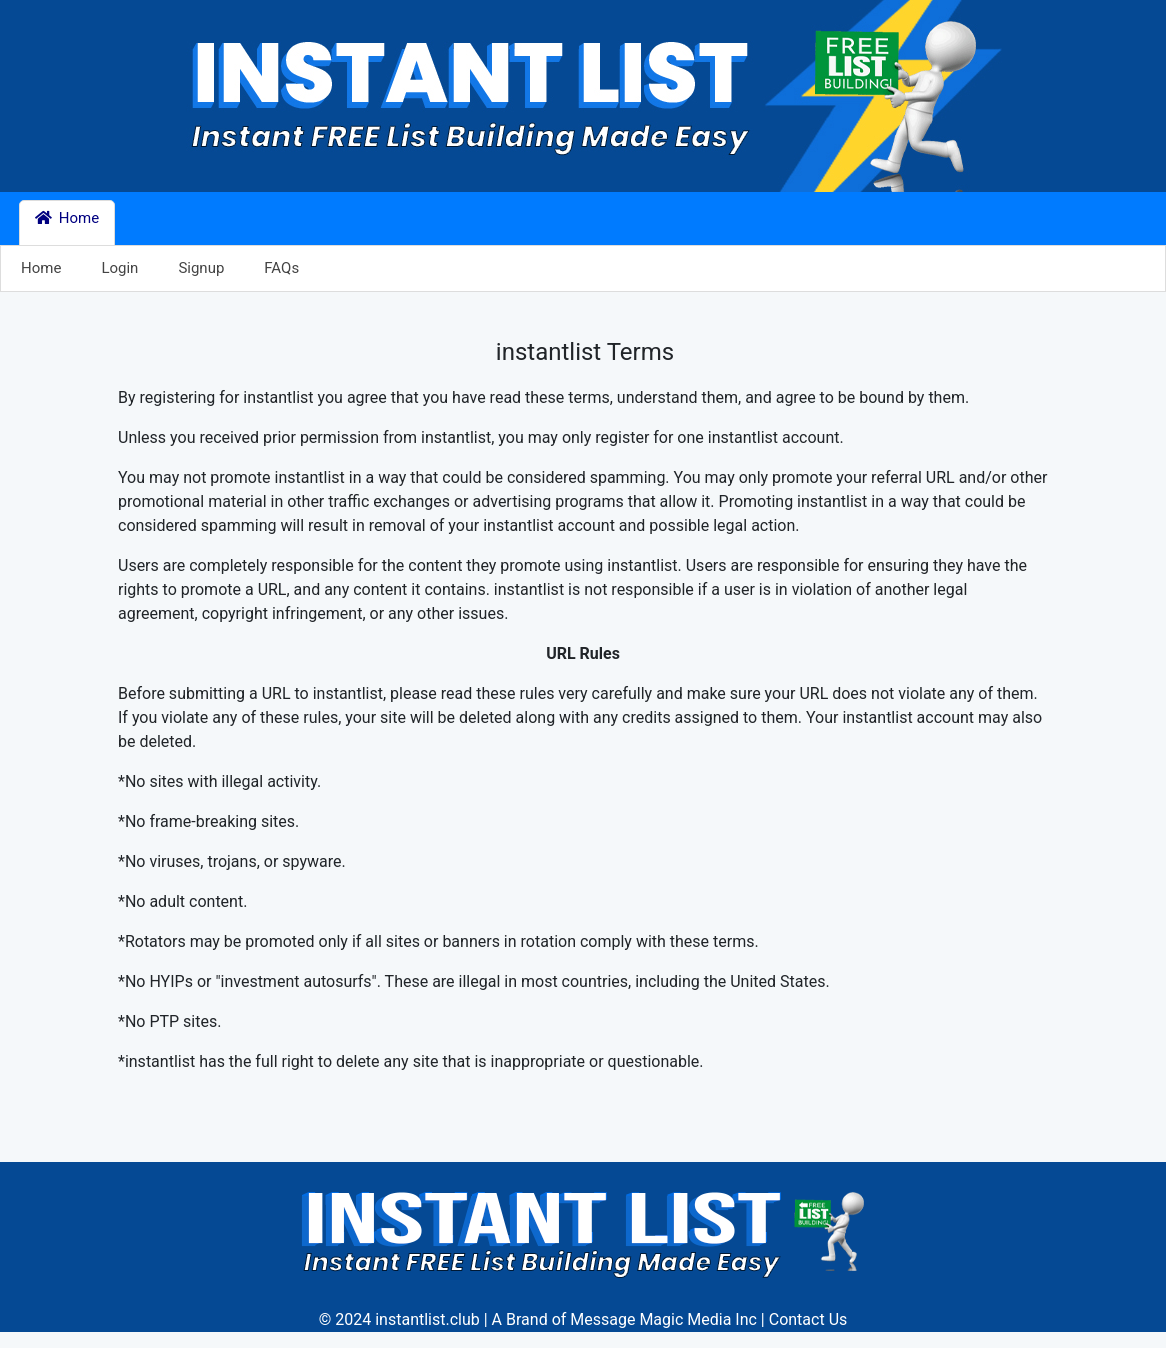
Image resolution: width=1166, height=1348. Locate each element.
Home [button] (67, 218)
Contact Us (808, 1319)
